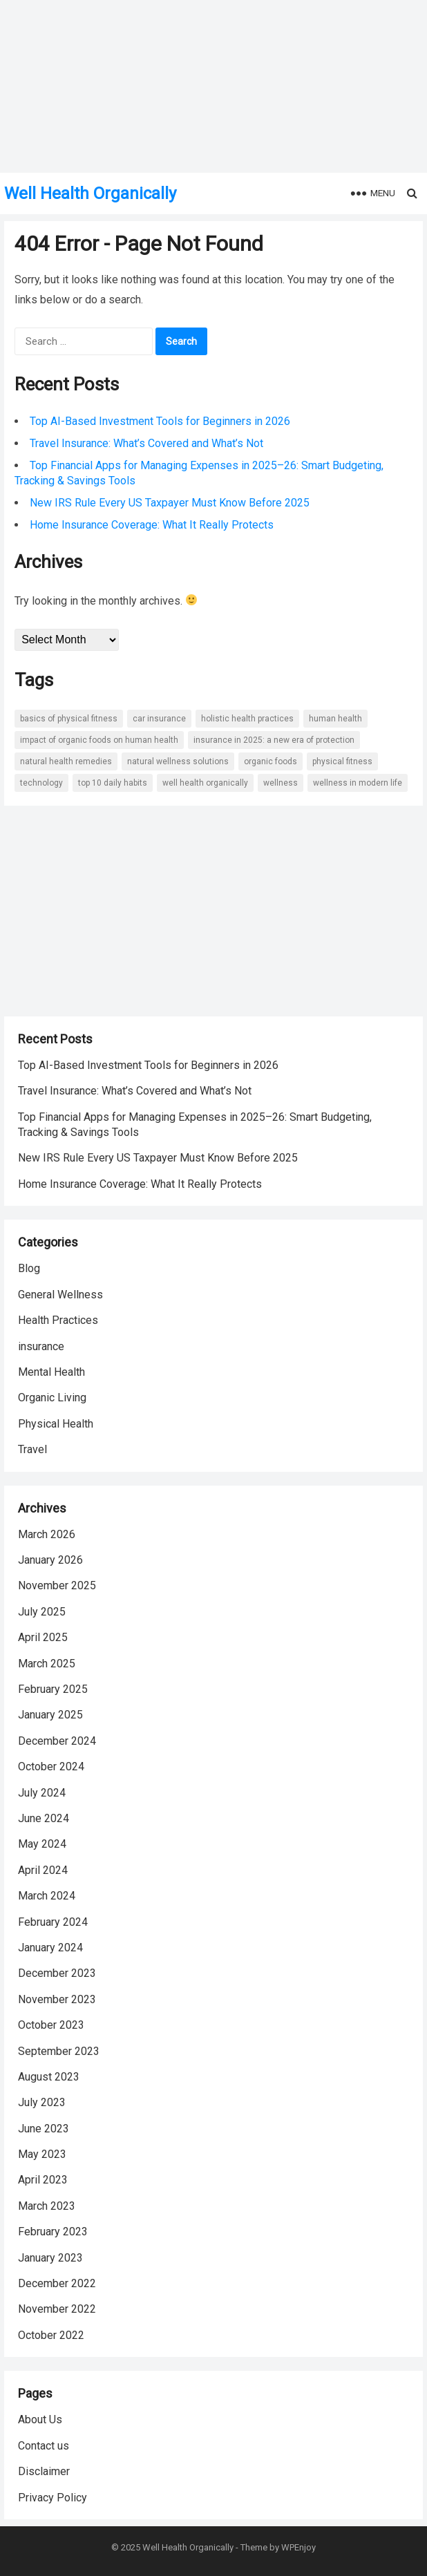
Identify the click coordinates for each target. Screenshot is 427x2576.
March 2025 (46, 1663)
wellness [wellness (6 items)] (280, 783)
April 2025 (43, 1637)
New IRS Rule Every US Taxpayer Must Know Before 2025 (170, 502)
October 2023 (51, 2025)
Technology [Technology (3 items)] (41, 783)
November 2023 (57, 1999)
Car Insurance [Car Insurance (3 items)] (159, 718)
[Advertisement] (213, 919)
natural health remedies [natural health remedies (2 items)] (66, 761)
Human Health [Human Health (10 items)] (335, 718)
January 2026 (50, 1559)
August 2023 (48, 2076)
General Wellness (60, 1294)
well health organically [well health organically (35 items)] (205, 783)
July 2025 (42, 1611)
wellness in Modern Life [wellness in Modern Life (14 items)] (357, 783)
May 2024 (42, 1843)
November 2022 (57, 2308)
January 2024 (50, 1947)
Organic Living (52, 1397)
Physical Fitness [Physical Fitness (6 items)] (342, 761)
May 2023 (42, 2154)
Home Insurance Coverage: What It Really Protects (152, 524)
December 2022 (57, 2283)
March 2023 (46, 2206)
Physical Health (55, 1423)
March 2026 (46, 1534)
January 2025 (50, 1714)
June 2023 (43, 2128)
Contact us (43, 2445)
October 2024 (51, 1766)
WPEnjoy (298, 2547)
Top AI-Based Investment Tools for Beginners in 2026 (160, 421)
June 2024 (43, 1818)
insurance (41, 1346)
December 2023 (57, 1973)
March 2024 (46, 1895)
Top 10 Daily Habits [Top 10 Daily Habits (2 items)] (112, 783)
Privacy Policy (52, 2497)
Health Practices (58, 1320)
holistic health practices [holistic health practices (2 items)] (247, 718)
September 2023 (58, 2051)
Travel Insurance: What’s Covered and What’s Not (146, 443)
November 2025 (57, 1585)
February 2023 (53, 2231)
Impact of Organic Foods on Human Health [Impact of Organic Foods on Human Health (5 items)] (99, 740)
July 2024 (42, 1792)
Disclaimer (44, 2471)
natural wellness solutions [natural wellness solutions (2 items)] (178, 761)
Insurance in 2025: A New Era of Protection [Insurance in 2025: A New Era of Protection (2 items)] (273, 740)
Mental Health (51, 1372)
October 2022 (51, 2335)
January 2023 (50, 2257)
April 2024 (43, 1870)
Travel (32, 1449)
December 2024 (57, 1741)
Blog (29, 1268)
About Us (40, 2419)
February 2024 (53, 1922)
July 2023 (42, 2102)
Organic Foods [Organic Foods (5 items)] (270, 761)
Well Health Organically (90, 193)
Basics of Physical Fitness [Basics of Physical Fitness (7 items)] (68, 718)
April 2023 (43, 2179)
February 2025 (53, 1689)
